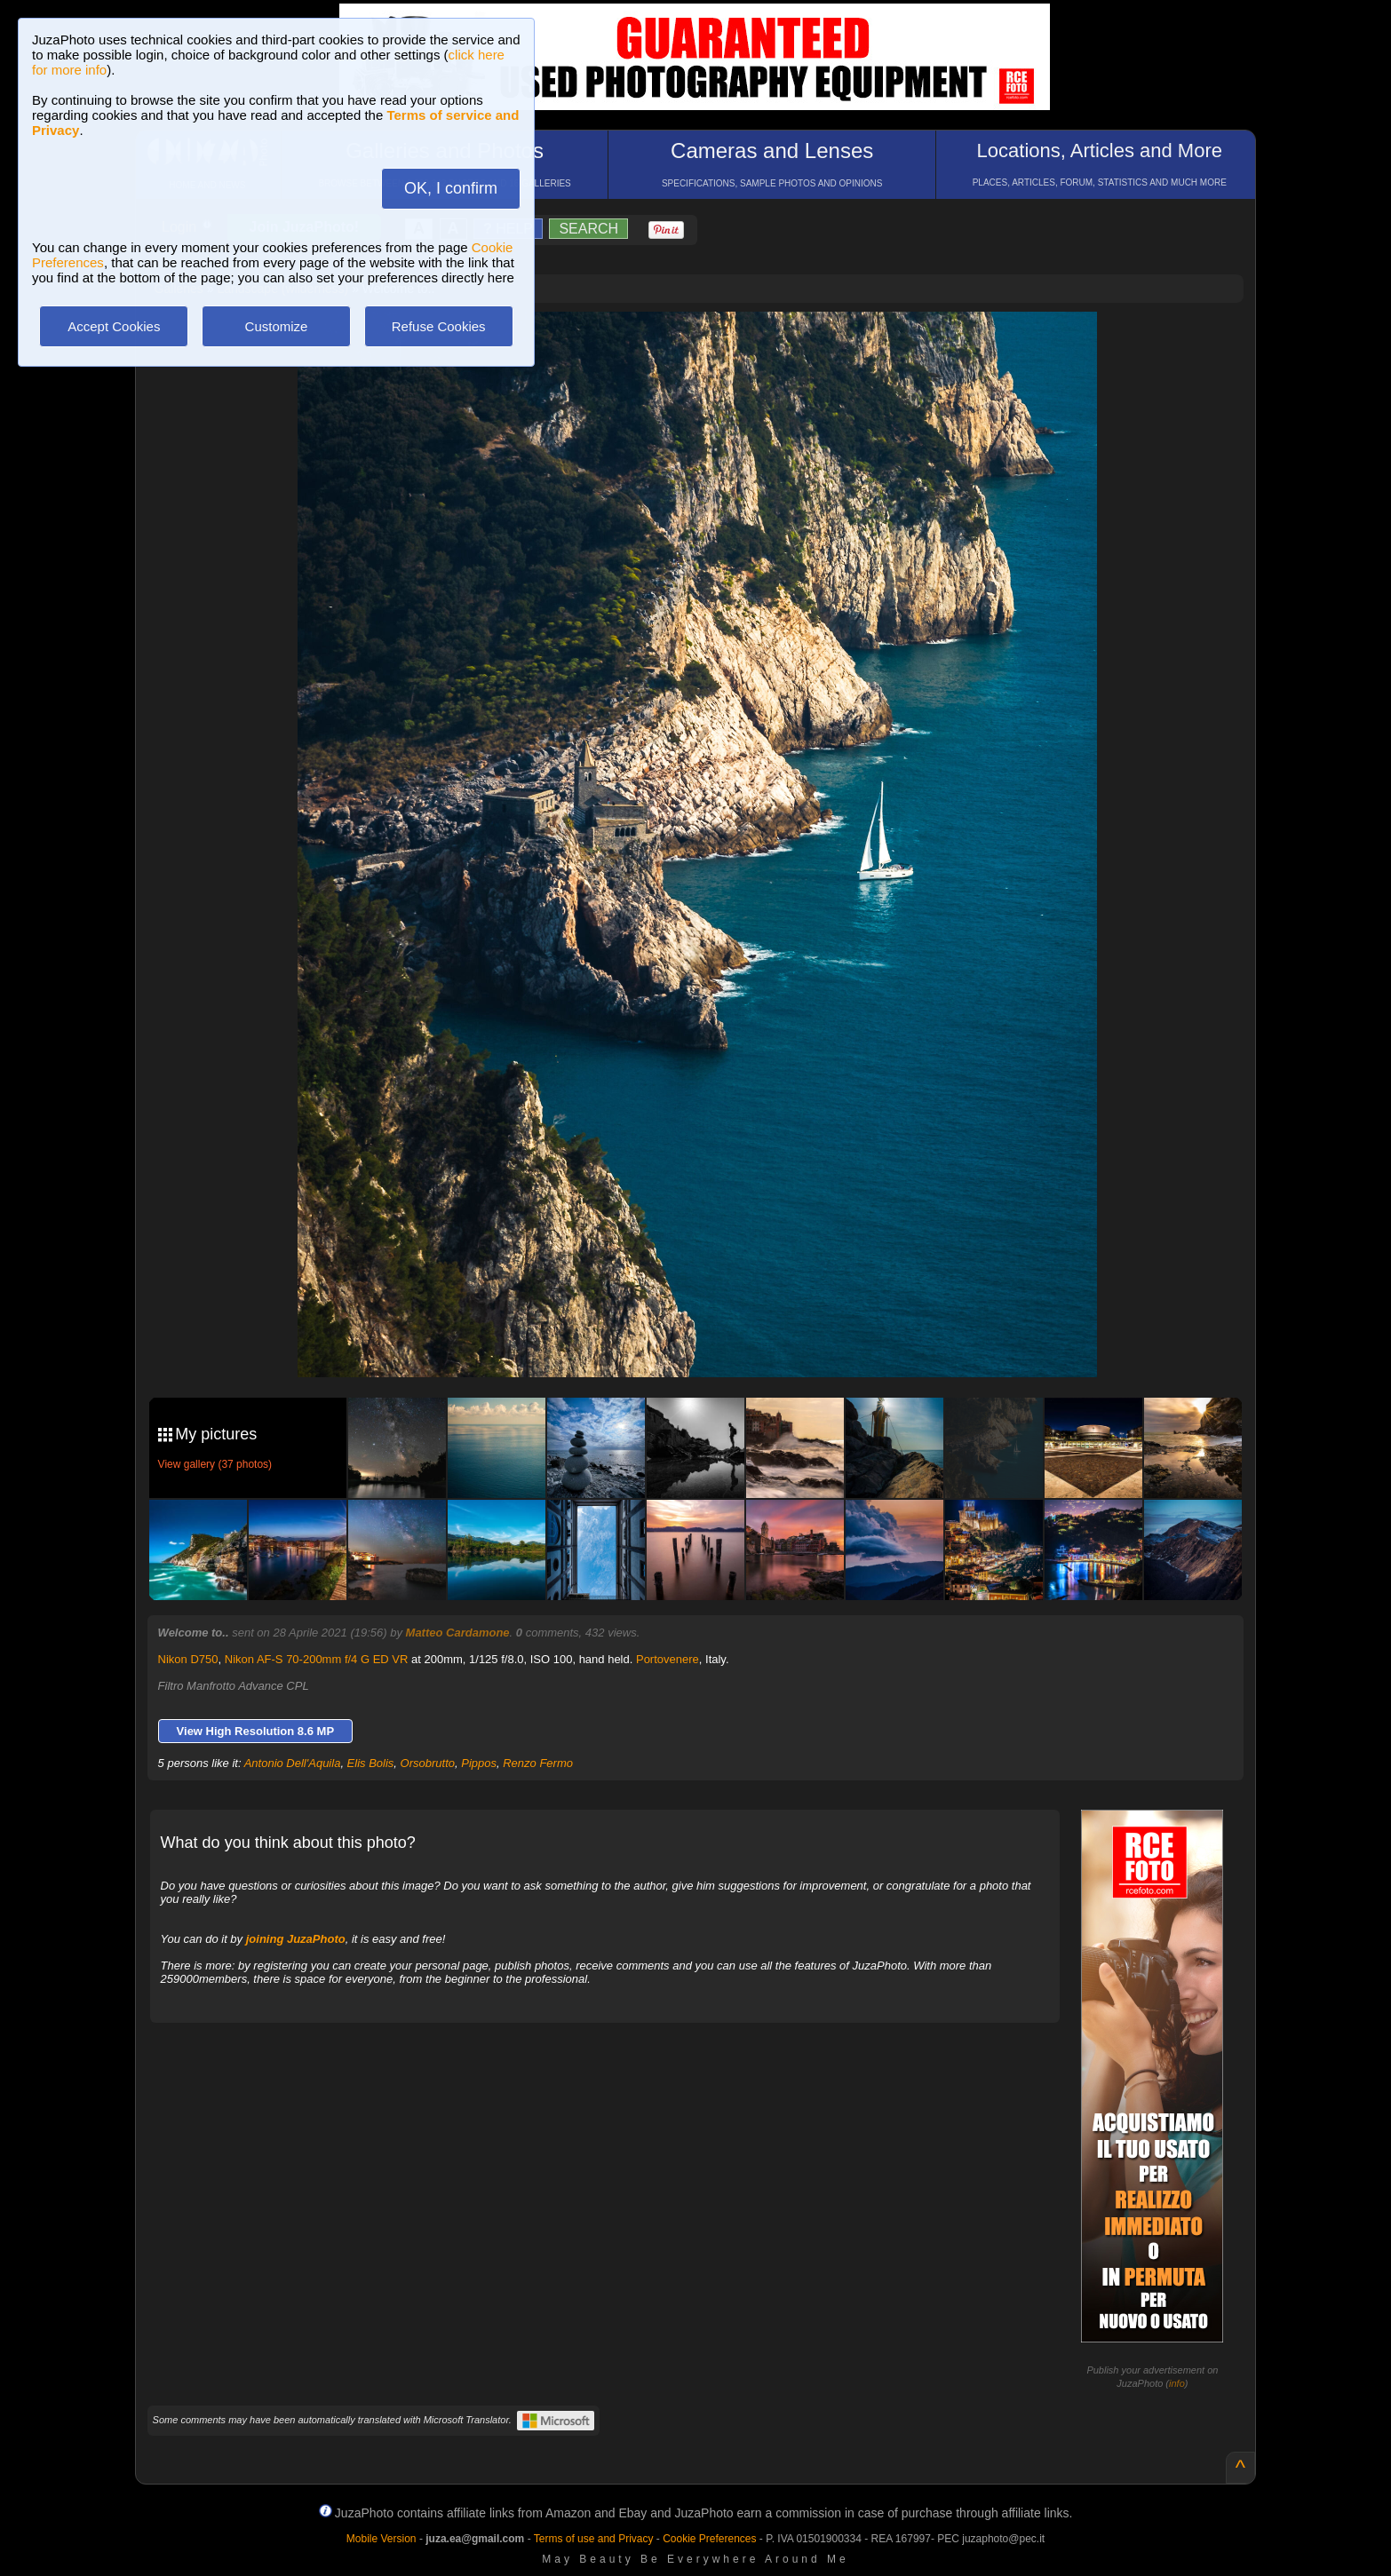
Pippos (479, 1763)
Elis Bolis (370, 1763)
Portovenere (667, 1659)
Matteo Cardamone (458, 1632)
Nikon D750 (188, 1659)
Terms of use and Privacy (594, 2538)
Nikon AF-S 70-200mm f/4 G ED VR (317, 1659)
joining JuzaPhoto (296, 1939)
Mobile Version (381, 2538)
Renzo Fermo (538, 1763)
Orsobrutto (428, 1763)
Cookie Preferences (709, 2538)
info (1177, 2383)
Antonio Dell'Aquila (292, 1763)
